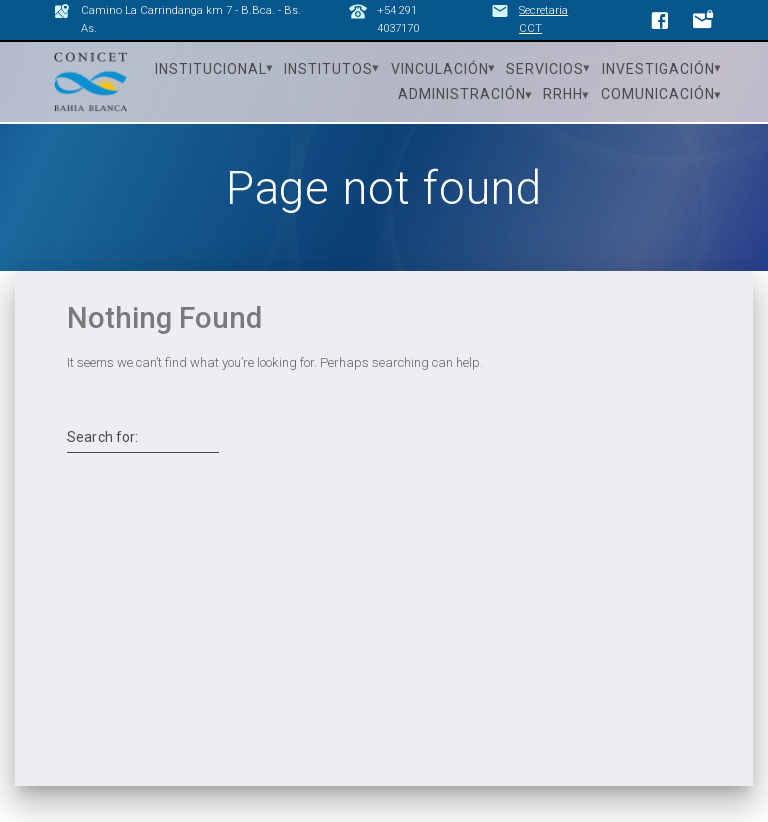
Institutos (328, 69)
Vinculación (440, 69)
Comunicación (658, 94)
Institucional (211, 69)
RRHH (563, 94)
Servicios (545, 69)
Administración (462, 94)
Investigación (658, 69)
